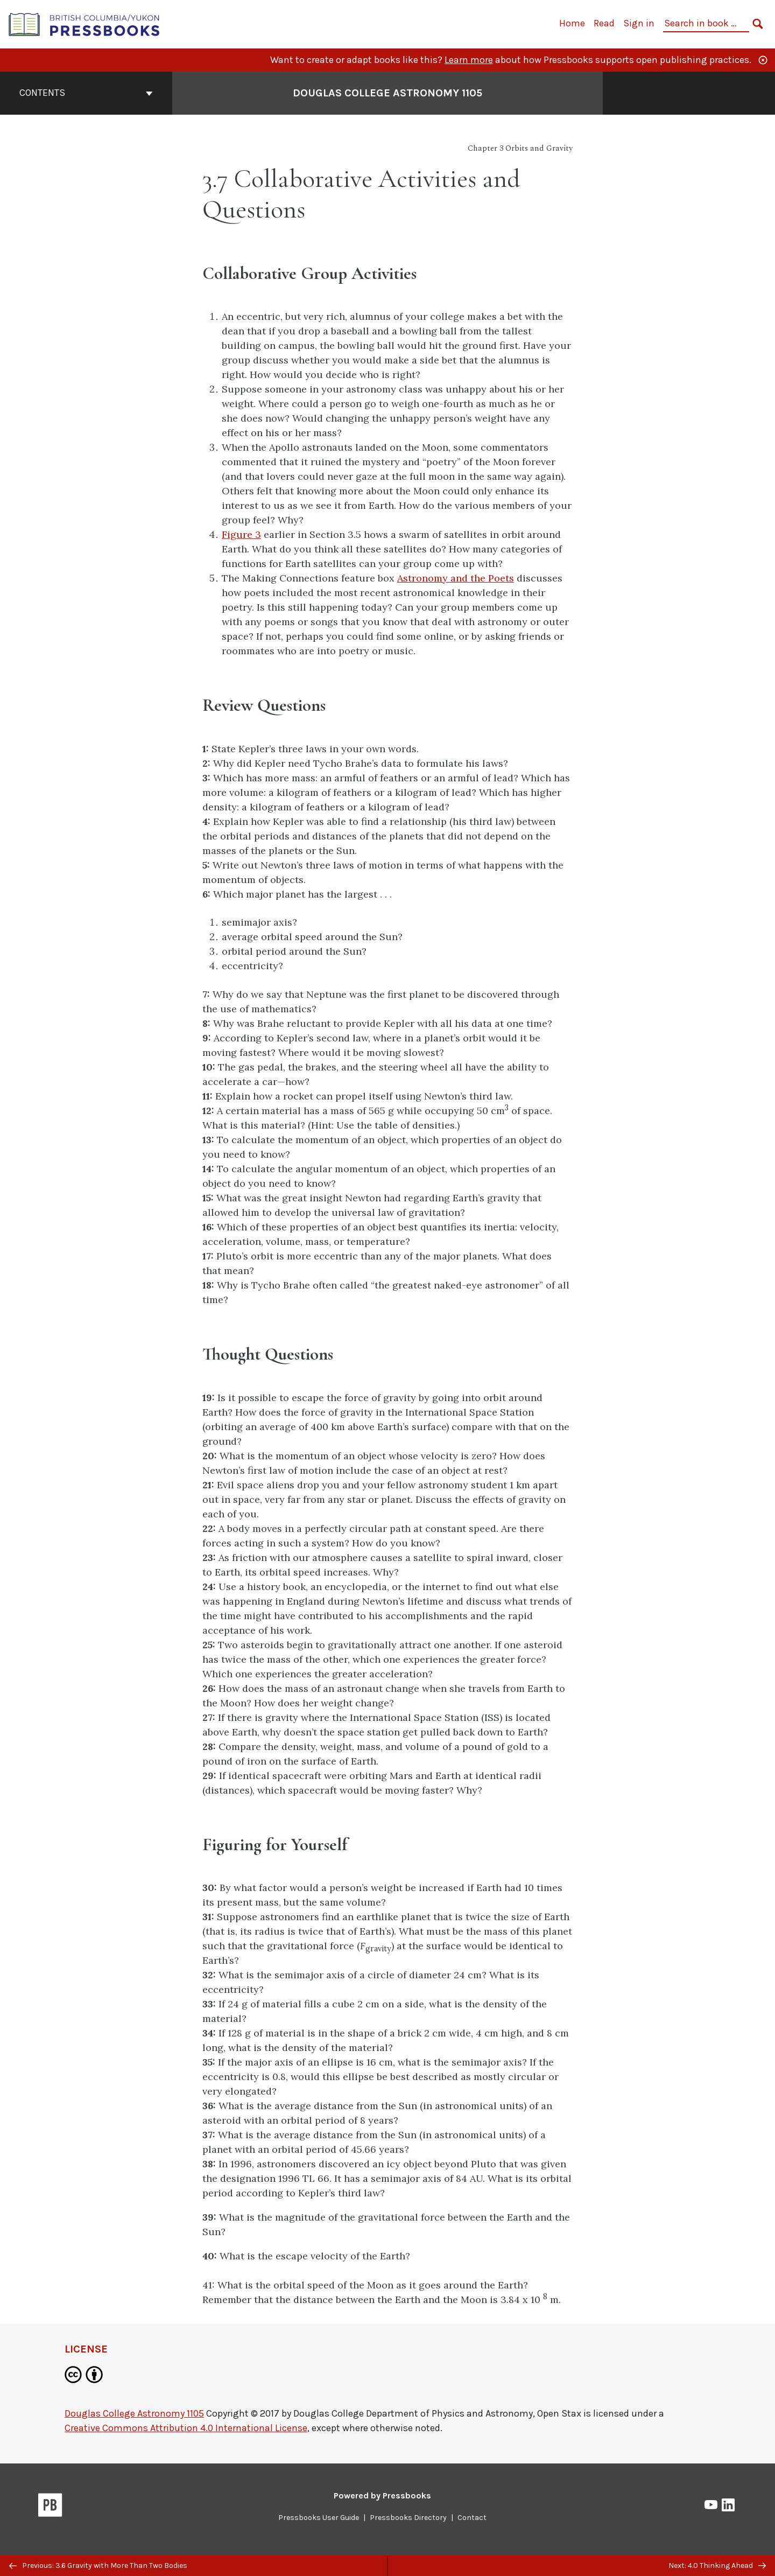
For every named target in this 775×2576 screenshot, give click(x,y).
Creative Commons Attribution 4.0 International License (186, 2428)
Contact (472, 2517)
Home (572, 23)
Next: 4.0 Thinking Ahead (717, 2565)
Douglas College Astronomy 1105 (134, 2413)
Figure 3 (241, 534)
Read (604, 23)
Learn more (469, 60)
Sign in (638, 23)
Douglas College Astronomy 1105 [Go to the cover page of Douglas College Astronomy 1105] (387, 93)
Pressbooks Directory (408, 2517)
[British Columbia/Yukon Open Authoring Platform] (84, 23)
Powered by (382, 2495)
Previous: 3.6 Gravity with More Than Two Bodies (98, 2565)
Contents (86, 93)
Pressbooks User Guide (318, 2517)
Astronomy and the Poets (455, 578)
